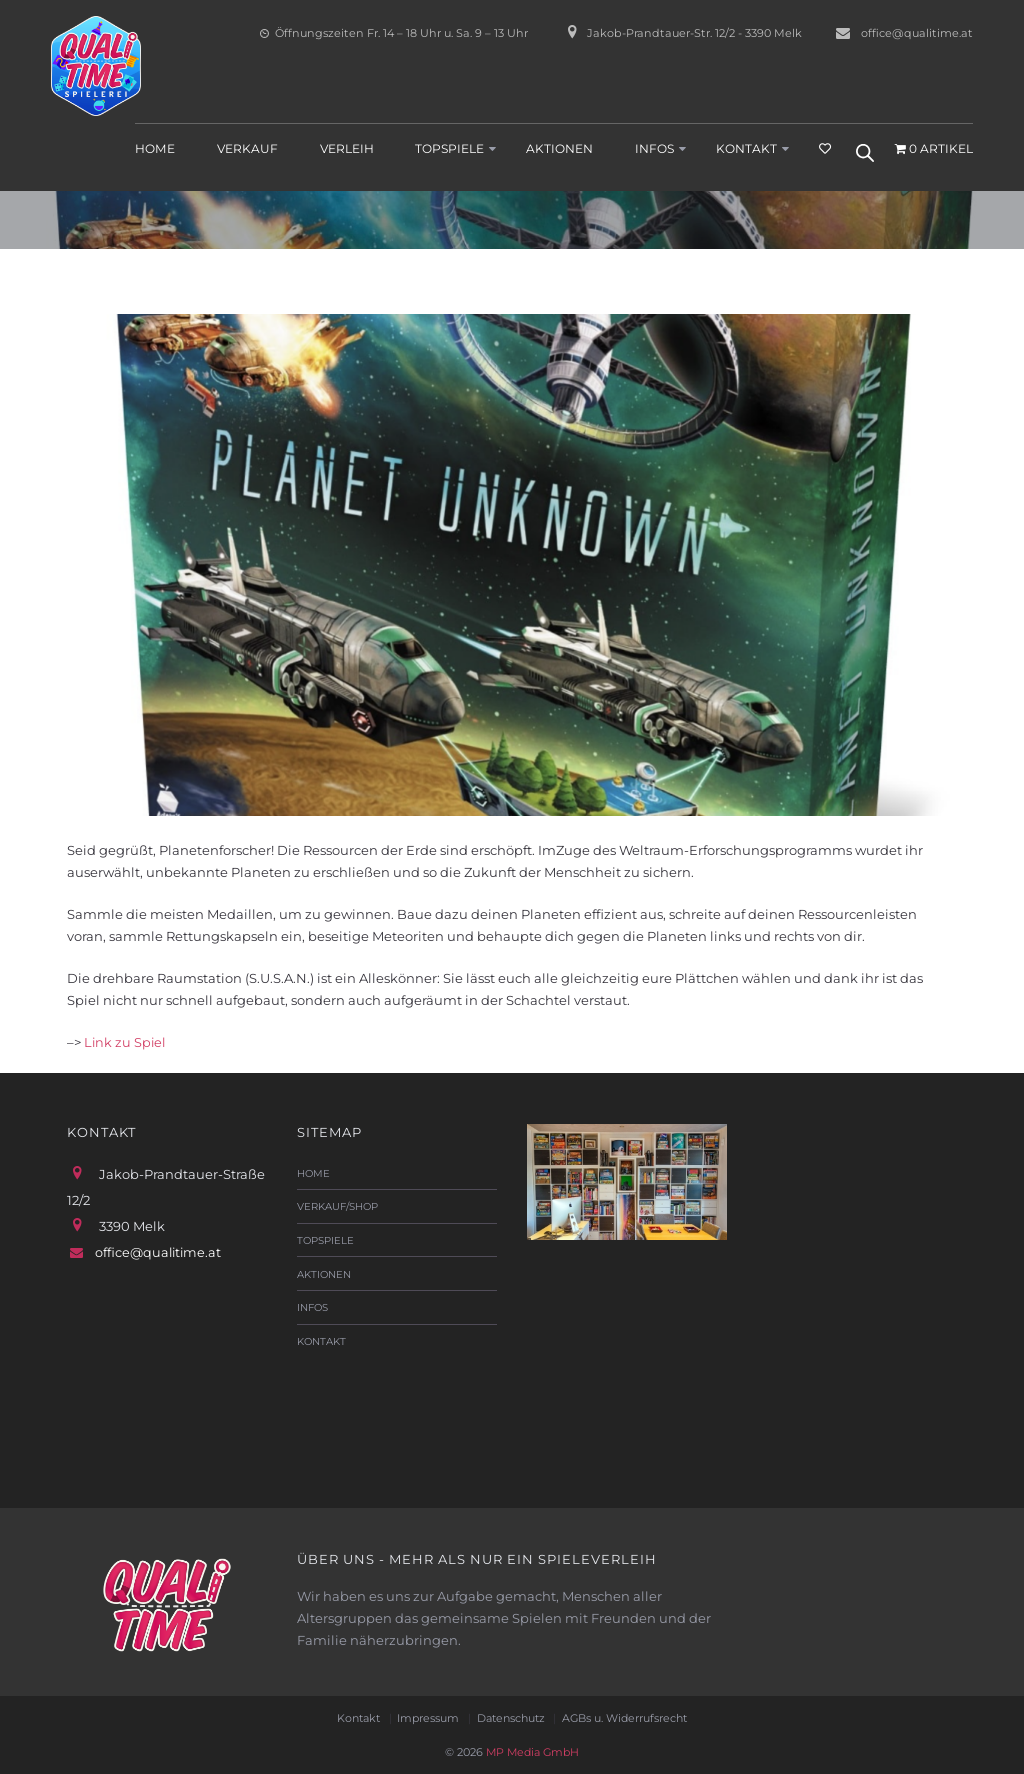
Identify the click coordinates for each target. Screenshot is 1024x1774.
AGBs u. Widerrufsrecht (629, 1717)
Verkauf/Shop (338, 1206)
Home (155, 147)
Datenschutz (511, 1717)
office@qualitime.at (917, 33)
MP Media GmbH (531, 1750)
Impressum (425, 1717)
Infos (654, 147)
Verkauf (247, 147)
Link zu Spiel (126, 1042)
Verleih (347, 147)
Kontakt (746, 147)
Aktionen (559, 147)
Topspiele (449, 147)
